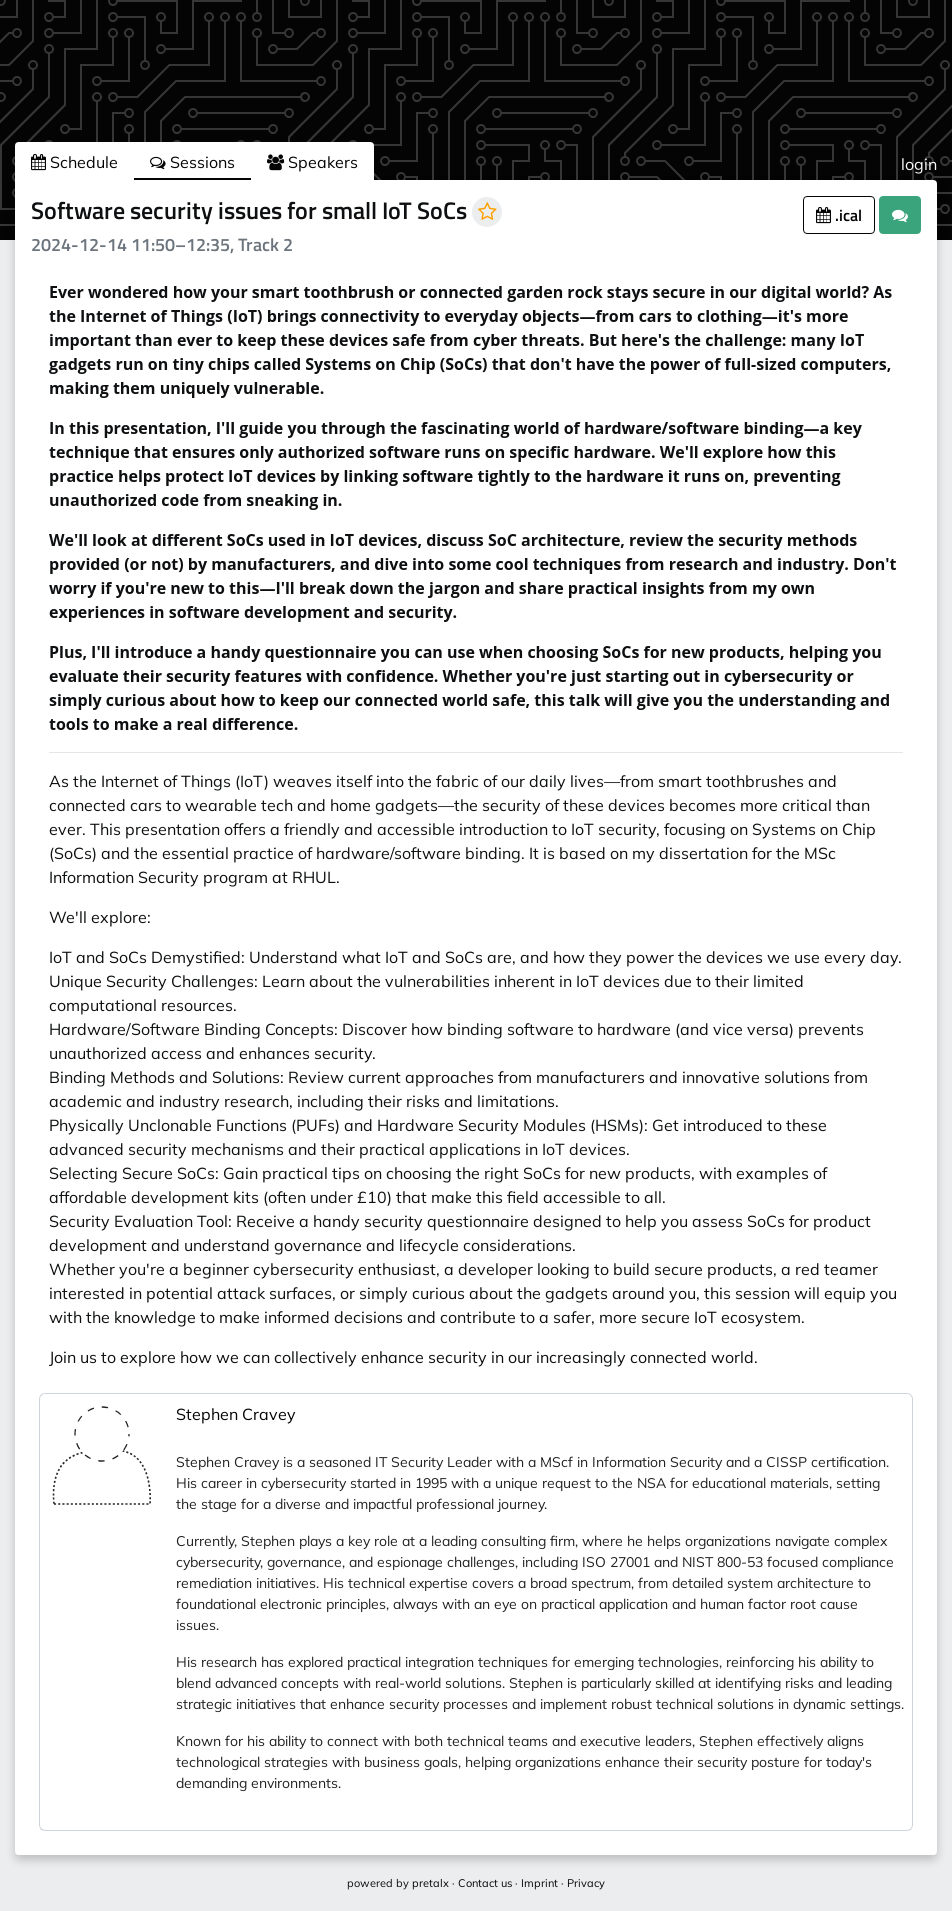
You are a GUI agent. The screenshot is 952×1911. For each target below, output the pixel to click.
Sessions (192, 162)
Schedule (74, 162)
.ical (839, 215)
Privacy (586, 1883)
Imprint (539, 1883)
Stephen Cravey (236, 1414)
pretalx (430, 1883)
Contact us (485, 1883)
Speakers (312, 162)
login (919, 164)
